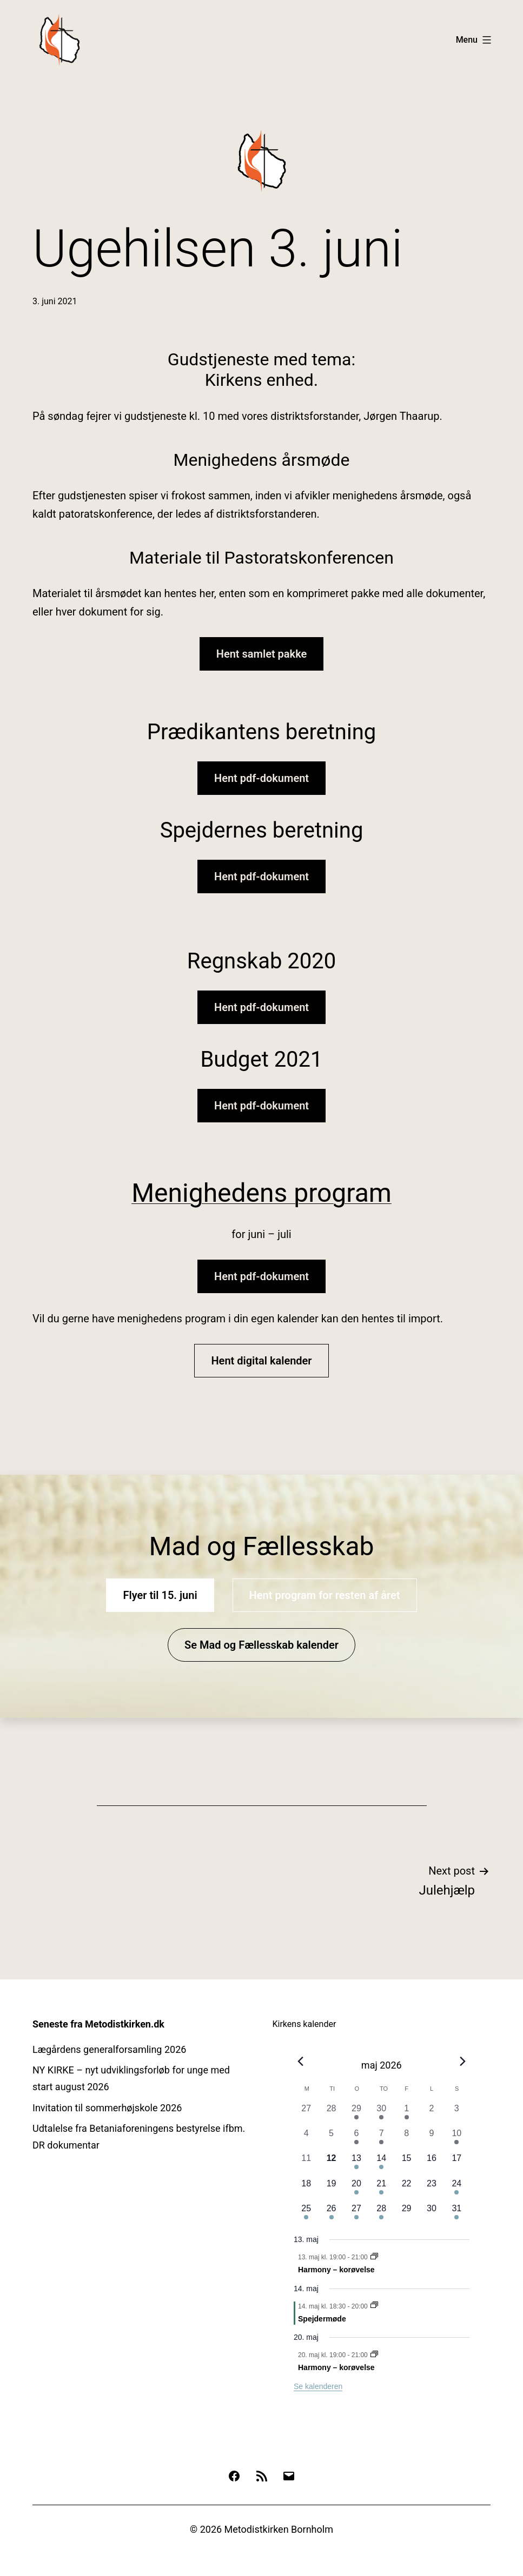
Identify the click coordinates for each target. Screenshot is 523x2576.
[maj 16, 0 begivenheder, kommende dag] (431, 2164)
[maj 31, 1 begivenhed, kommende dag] (456, 2214)
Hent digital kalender (261, 1360)
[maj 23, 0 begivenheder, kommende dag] (431, 2189)
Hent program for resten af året (324, 1595)
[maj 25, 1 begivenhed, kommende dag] (306, 2214)
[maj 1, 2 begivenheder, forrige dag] (406, 2114)
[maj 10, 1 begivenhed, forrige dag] (456, 2139)
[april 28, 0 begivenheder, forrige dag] (331, 2114)
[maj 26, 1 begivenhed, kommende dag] (331, 2214)
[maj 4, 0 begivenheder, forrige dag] (306, 2139)
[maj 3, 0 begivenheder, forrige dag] (456, 2114)
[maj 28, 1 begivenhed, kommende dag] (381, 2214)
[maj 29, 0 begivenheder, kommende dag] (406, 2214)
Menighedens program (261, 1192)
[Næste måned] (462, 2061)
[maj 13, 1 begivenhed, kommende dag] (356, 2164)
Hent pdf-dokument (261, 778)
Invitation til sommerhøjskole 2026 (107, 2107)
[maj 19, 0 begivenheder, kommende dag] (331, 2189)
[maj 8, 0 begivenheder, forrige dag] (406, 2139)
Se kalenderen (318, 2386)
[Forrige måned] (300, 2061)
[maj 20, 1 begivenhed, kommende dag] (356, 2189)
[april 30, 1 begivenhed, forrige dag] (381, 2114)
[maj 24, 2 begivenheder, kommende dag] (456, 2189)
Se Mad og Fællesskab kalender (261, 1644)
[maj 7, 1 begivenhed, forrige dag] (381, 2139)
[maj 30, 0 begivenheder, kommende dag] (431, 2214)
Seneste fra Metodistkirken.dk (98, 2024)
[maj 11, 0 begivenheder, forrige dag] (306, 2164)
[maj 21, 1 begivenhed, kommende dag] (381, 2189)
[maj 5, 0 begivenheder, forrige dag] (331, 2139)
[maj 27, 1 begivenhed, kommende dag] (356, 2214)
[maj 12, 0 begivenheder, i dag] (331, 2164)
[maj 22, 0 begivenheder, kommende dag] (406, 2189)
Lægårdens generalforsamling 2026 (109, 2049)
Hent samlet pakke (261, 653)
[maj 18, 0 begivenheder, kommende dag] (306, 2189)
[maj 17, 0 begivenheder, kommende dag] (456, 2164)
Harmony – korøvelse (336, 2269)
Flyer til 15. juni (160, 1595)
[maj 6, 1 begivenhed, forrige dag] (356, 2139)
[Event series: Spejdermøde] (374, 2306)
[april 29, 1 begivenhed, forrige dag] (356, 2114)
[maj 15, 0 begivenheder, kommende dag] (406, 2164)
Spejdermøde (322, 2318)
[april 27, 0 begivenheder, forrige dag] (306, 2114)
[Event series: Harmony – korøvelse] (374, 2257)
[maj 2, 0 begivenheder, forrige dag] (431, 2114)
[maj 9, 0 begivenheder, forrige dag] (431, 2139)
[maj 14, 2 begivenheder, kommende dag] (381, 2164)
